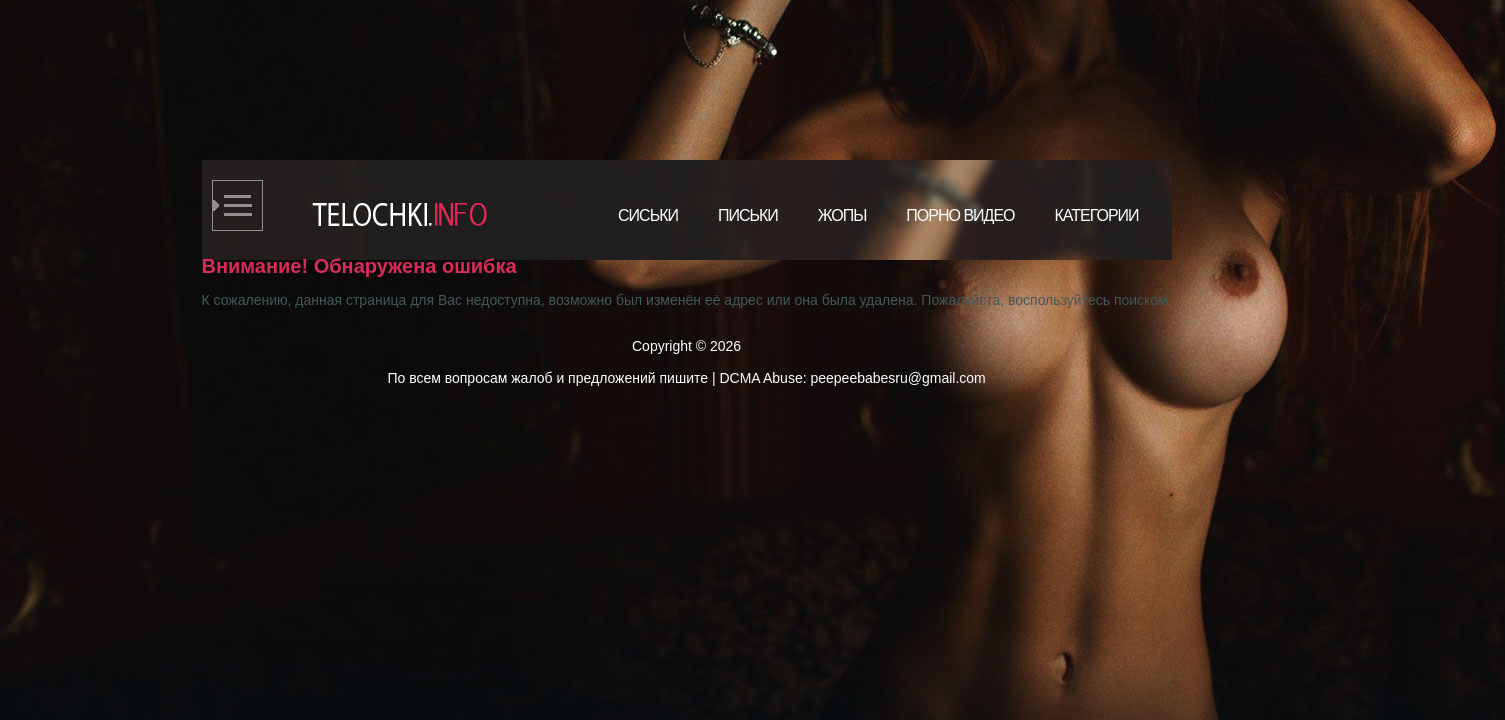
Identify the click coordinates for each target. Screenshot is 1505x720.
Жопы (842, 215)
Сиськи (648, 215)
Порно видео (960, 215)
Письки (748, 215)
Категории (1097, 215)
